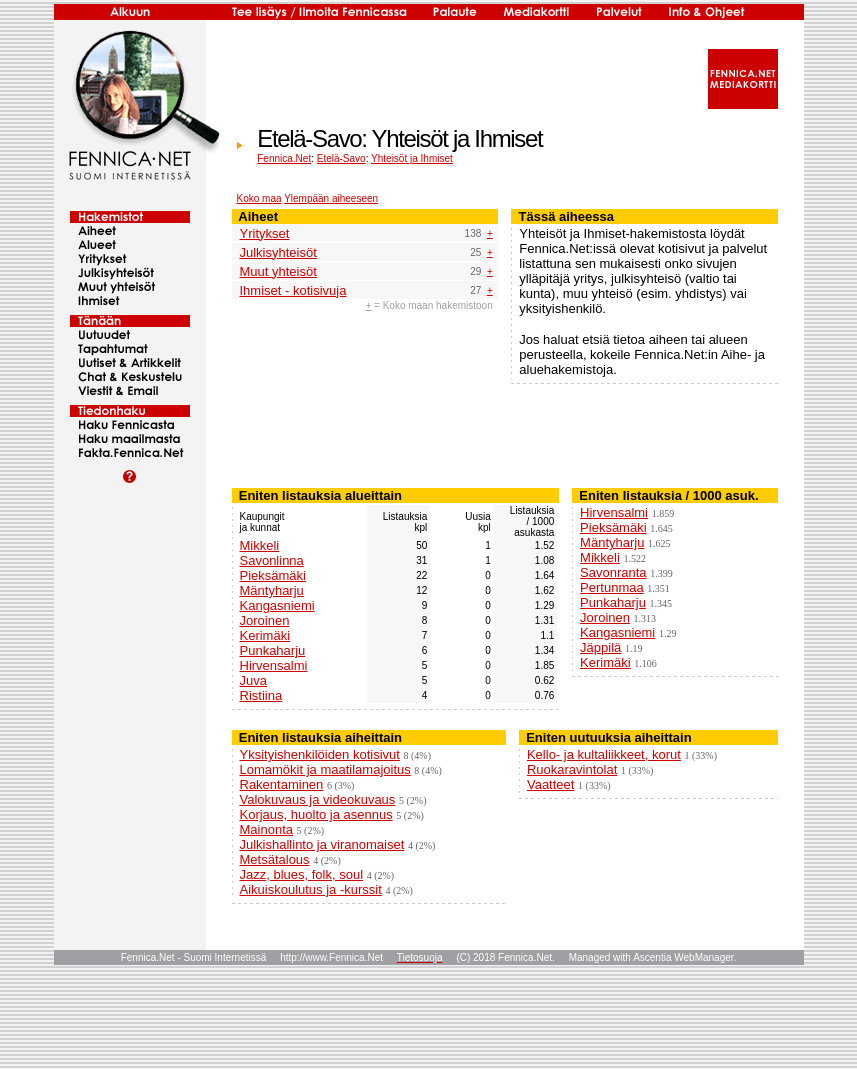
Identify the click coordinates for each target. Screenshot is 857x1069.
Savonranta (613, 572)
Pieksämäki (273, 575)
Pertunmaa (612, 587)
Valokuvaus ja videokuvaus (318, 799)
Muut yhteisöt (278, 271)
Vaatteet (550, 784)
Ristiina (261, 695)
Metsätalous (275, 859)
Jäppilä (600, 647)
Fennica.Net (284, 158)
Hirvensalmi (274, 665)
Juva (253, 680)
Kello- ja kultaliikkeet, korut (604, 754)
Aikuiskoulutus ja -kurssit (311, 889)
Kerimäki (265, 635)
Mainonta (266, 829)
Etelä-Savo (341, 158)
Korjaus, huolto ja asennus (316, 814)
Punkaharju (273, 650)
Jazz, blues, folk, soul (302, 874)
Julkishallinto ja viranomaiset (322, 844)
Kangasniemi (277, 605)
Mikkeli (260, 545)
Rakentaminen (282, 784)
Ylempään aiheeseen (331, 198)
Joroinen (265, 620)
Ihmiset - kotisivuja (293, 290)
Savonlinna (272, 560)
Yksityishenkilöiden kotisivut (320, 754)
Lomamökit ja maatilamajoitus (325, 769)
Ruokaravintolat (572, 769)
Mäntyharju (272, 590)
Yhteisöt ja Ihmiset (412, 158)
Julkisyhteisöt (278, 252)
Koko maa (259, 198)
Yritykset (265, 233)
